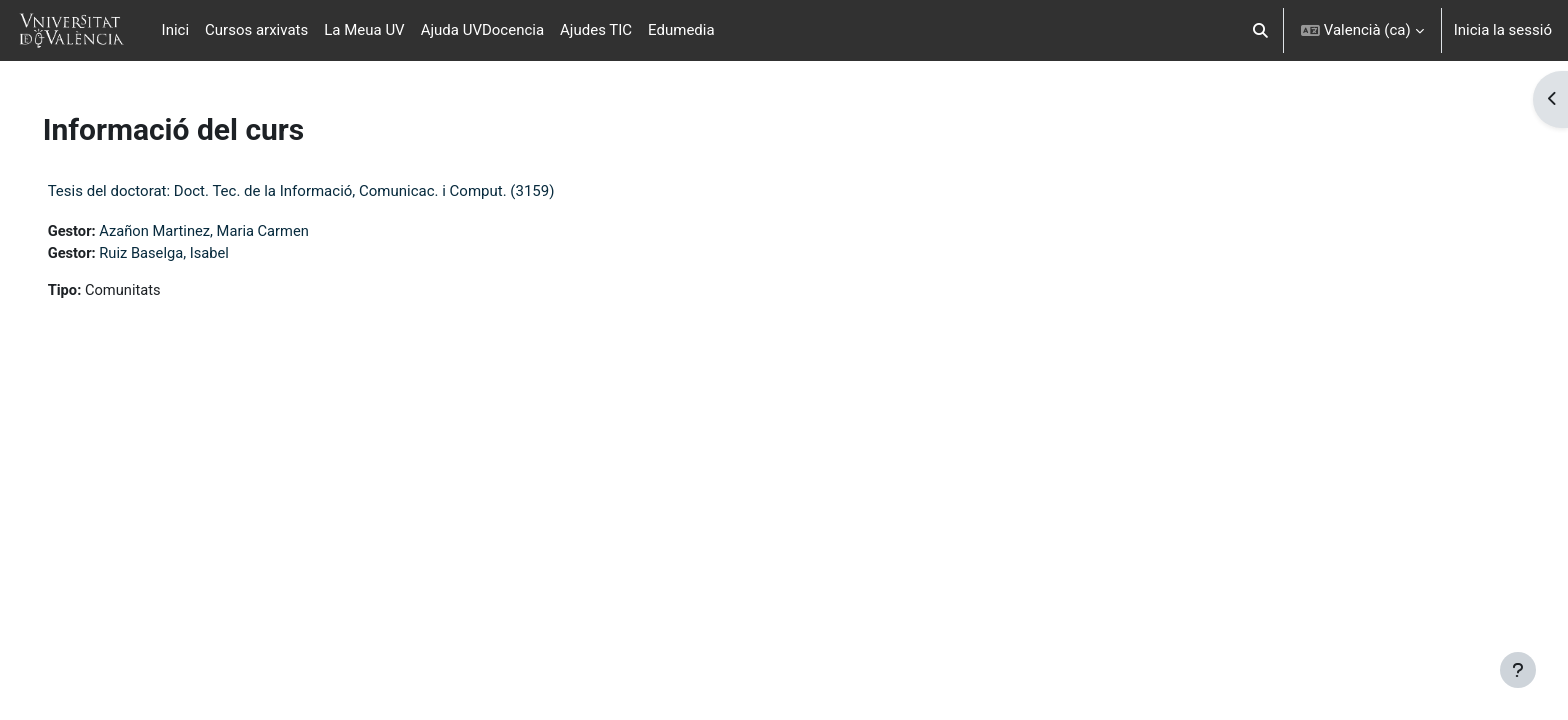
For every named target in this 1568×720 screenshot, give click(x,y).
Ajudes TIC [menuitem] (596, 30)
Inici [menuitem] (176, 30)
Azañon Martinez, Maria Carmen (236, 231)
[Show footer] (1518, 670)
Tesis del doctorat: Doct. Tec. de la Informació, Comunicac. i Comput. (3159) (329, 191)
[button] (1260, 30)
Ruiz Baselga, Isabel (195, 254)
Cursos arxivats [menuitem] (256, 30)
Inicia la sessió (1503, 30)
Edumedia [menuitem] (681, 30)
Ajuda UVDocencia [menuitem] (482, 30)
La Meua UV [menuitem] (364, 30)
